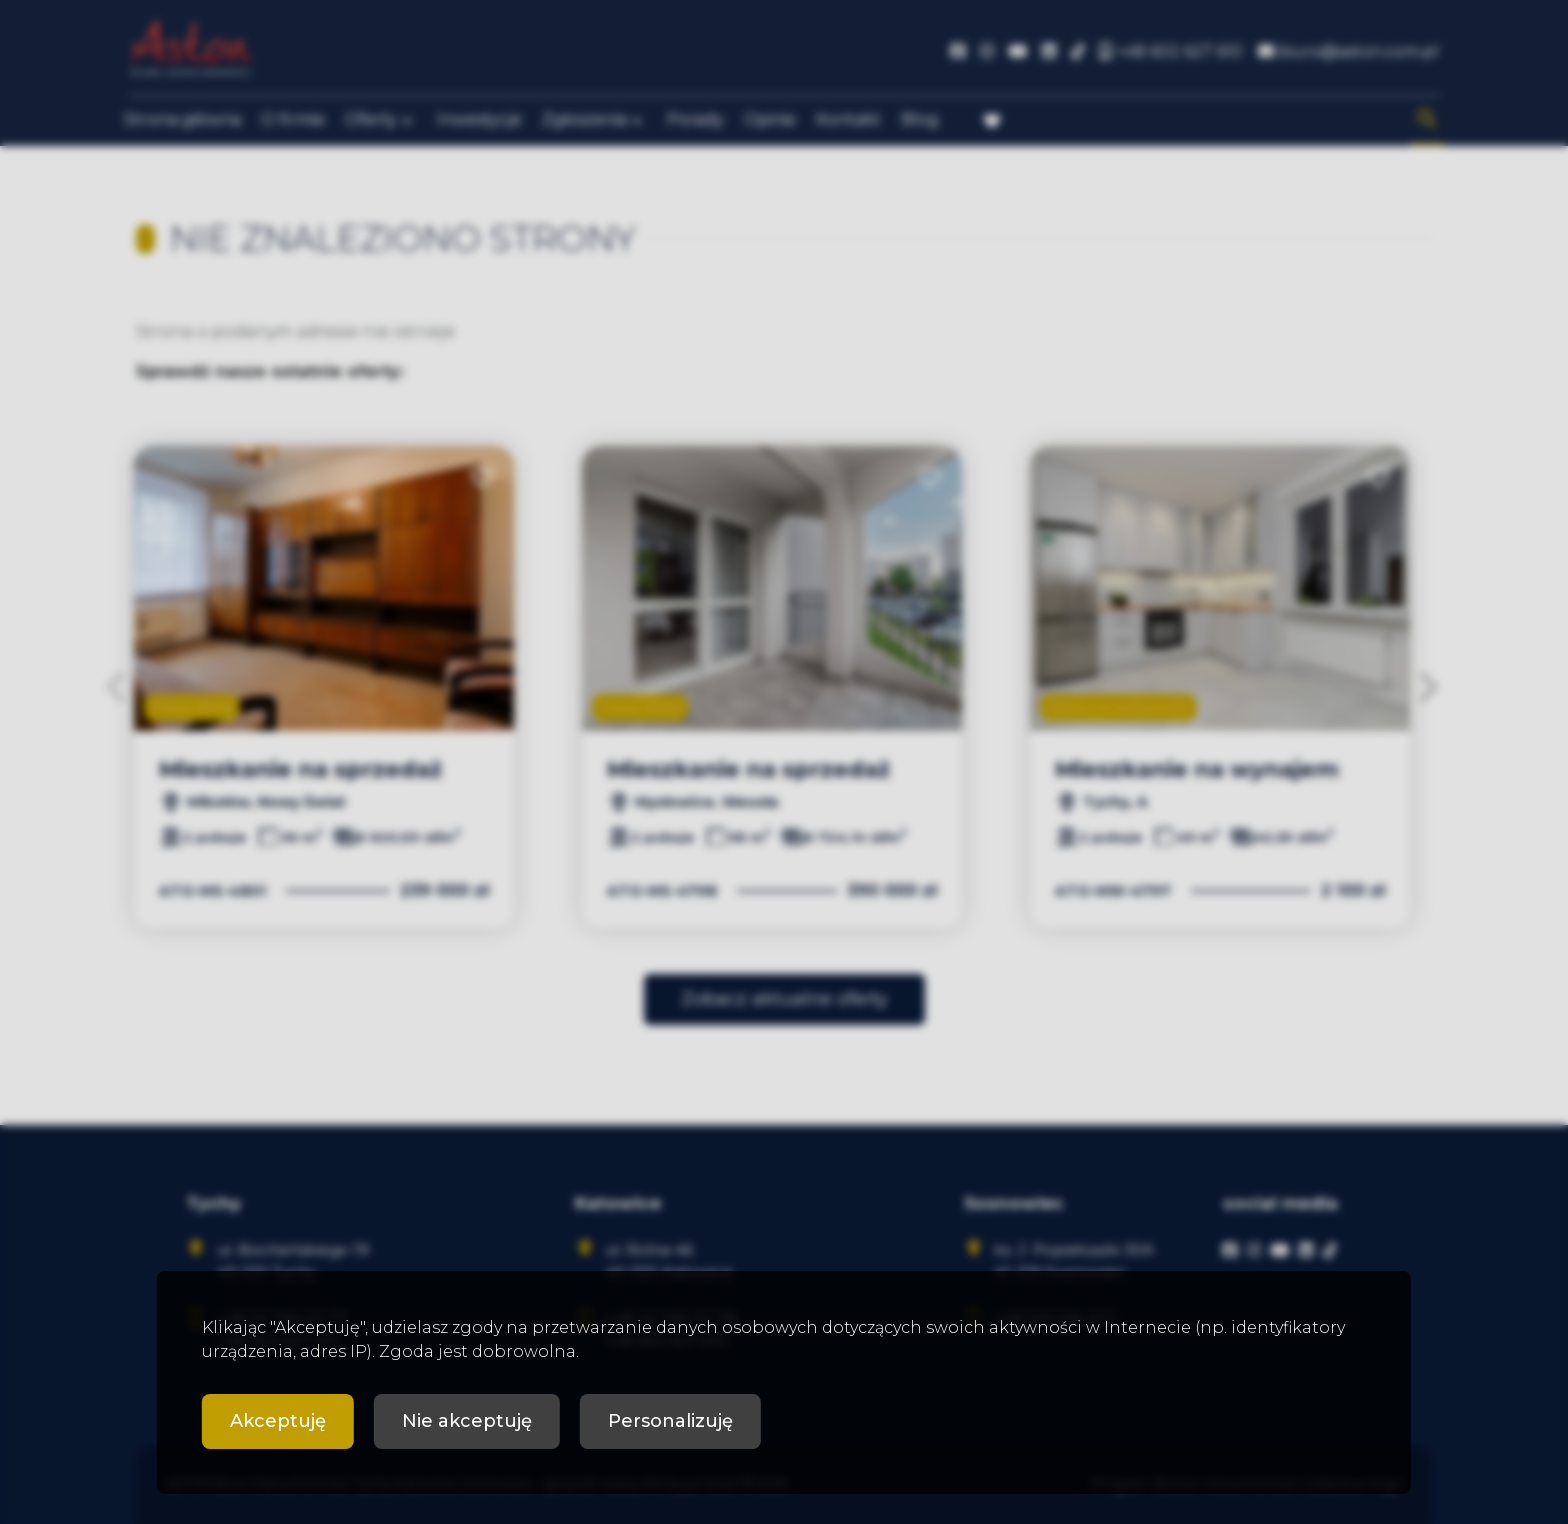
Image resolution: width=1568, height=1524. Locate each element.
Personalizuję (670, 1421)
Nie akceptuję (467, 1421)
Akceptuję (278, 1421)
